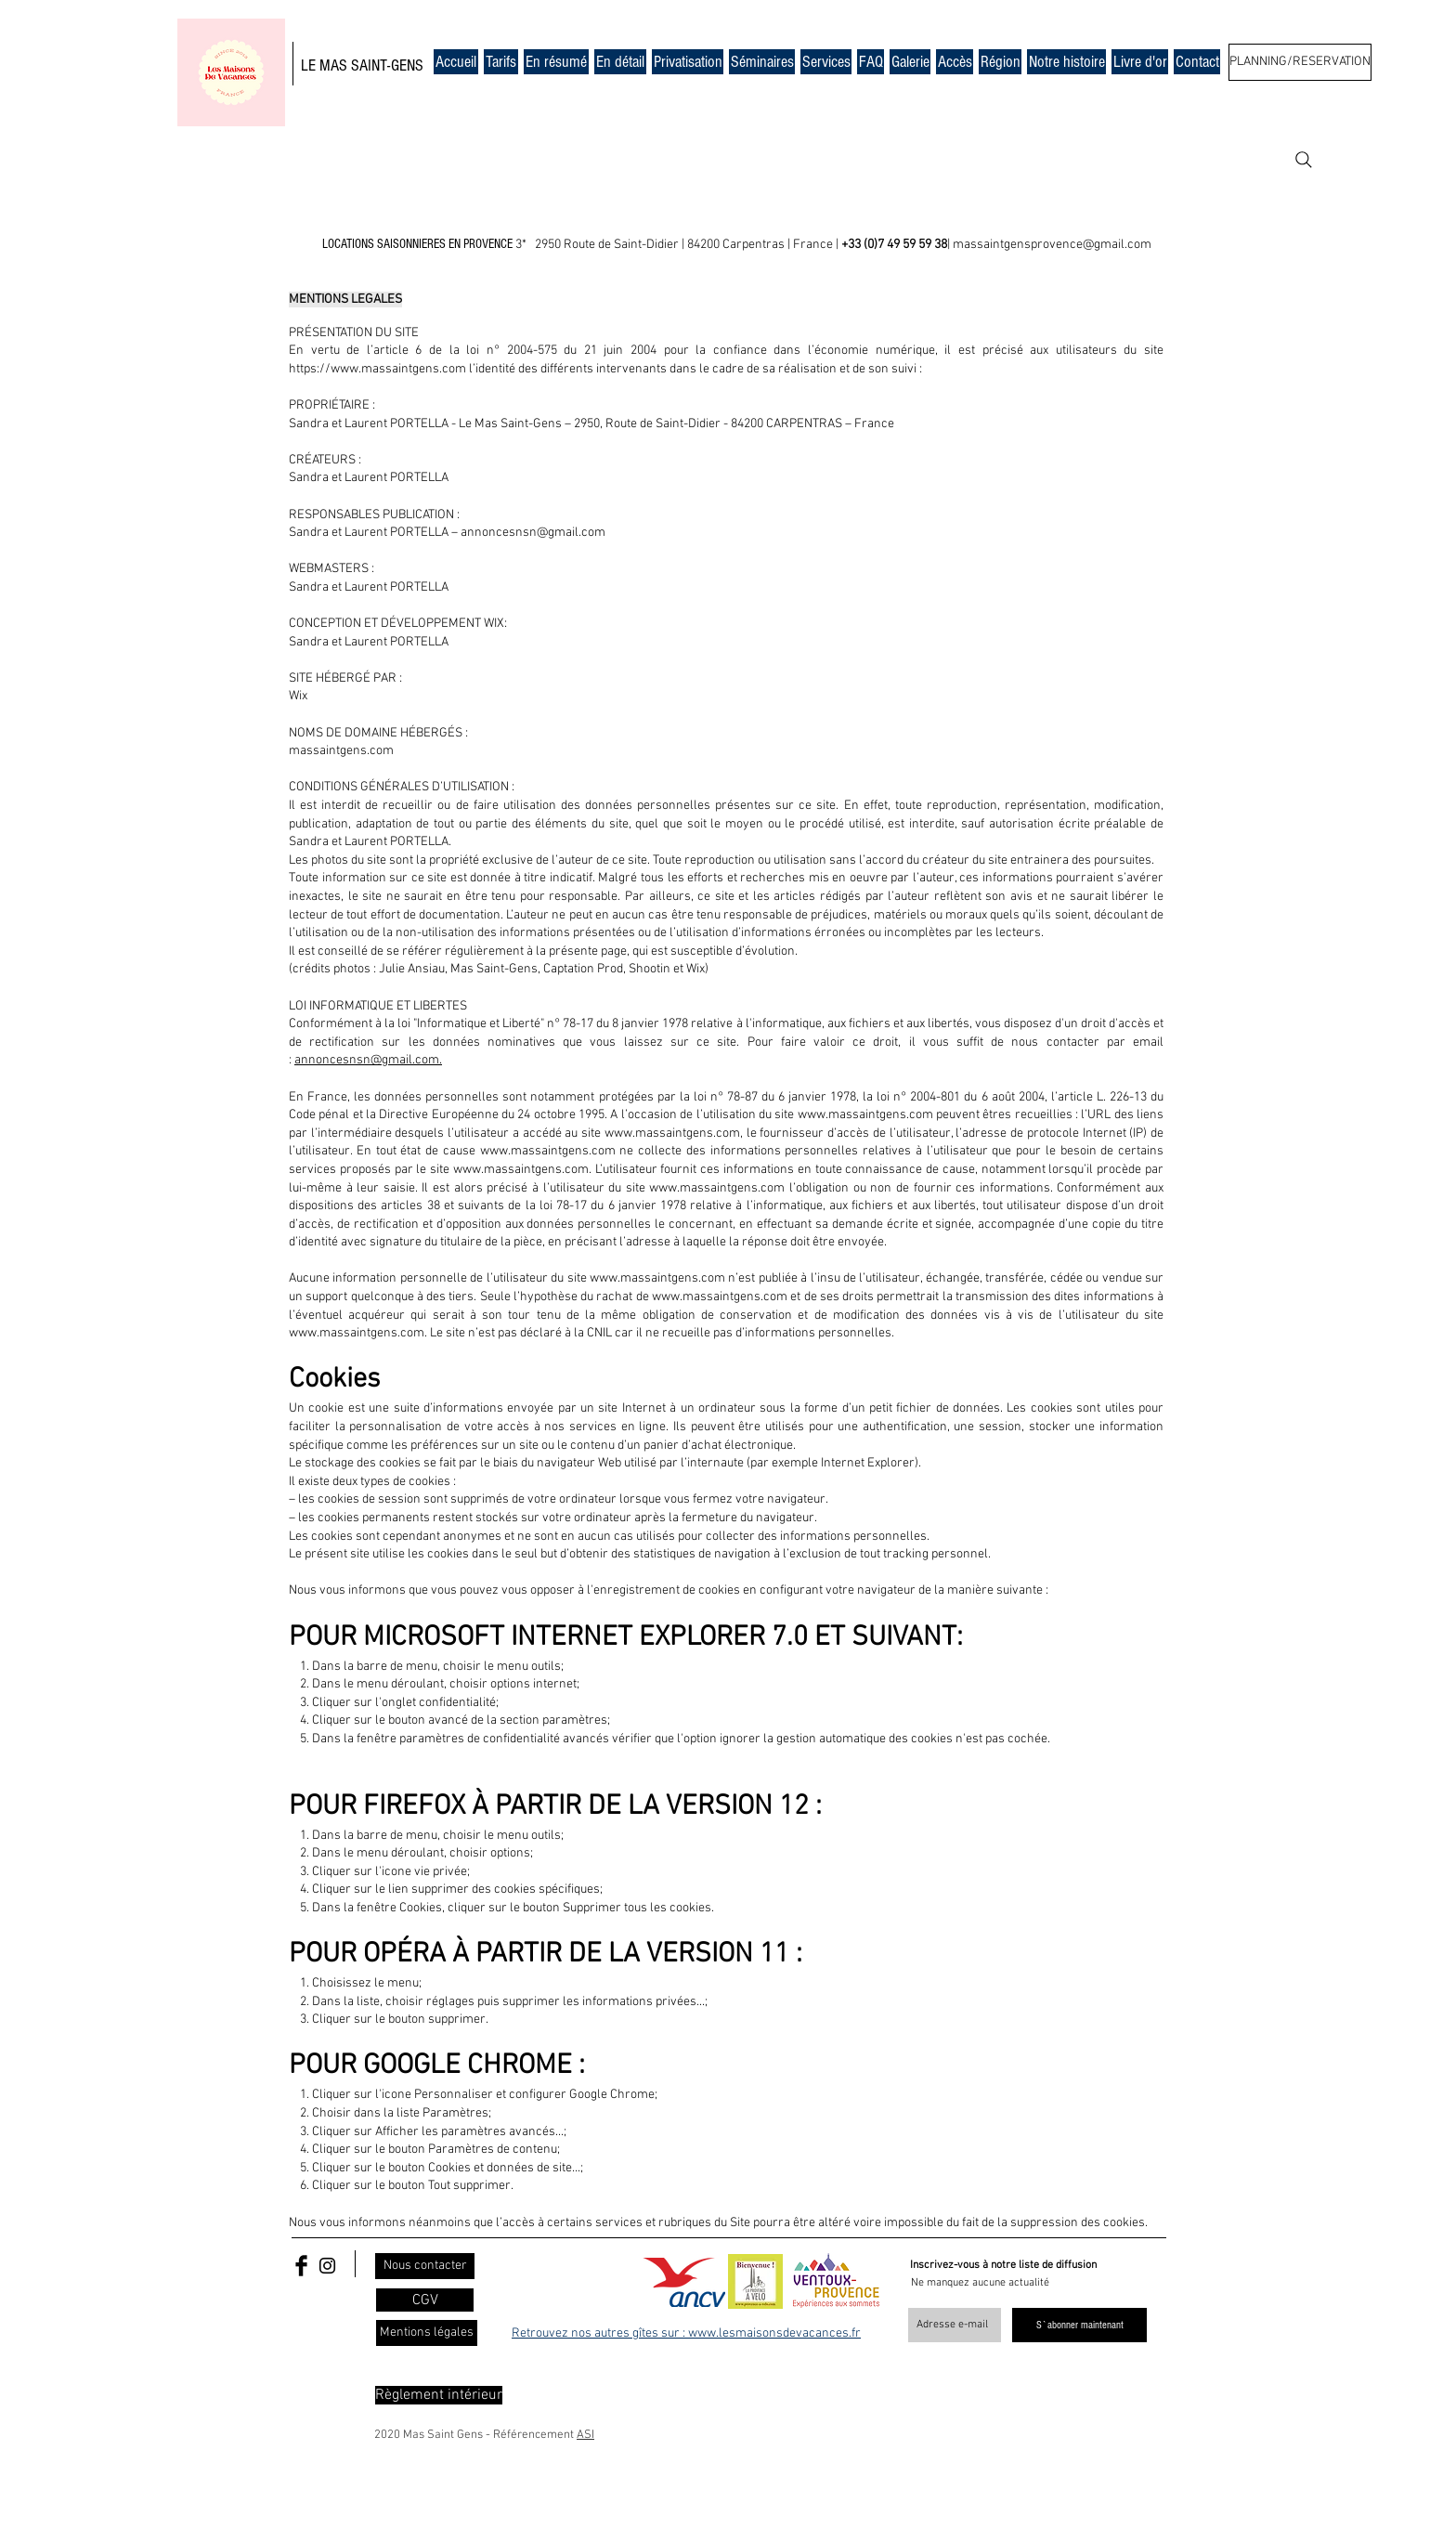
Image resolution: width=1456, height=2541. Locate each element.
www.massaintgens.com (865, 1115)
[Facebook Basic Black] (301, 2265)
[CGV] (425, 2300)
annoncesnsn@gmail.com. (368, 1060)
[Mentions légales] (426, 2333)
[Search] (1303, 159)
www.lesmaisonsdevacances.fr (774, 2333)
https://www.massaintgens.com (377, 369)
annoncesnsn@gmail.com (533, 533)
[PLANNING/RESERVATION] (1300, 62)
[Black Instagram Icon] (327, 2265)
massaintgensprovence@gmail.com (1052, 245)
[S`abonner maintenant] (1079, 2325)
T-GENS (401, 65)
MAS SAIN (348, 65)
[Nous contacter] (424, 2266)
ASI (585, 2435)
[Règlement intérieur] (438, 2395)
